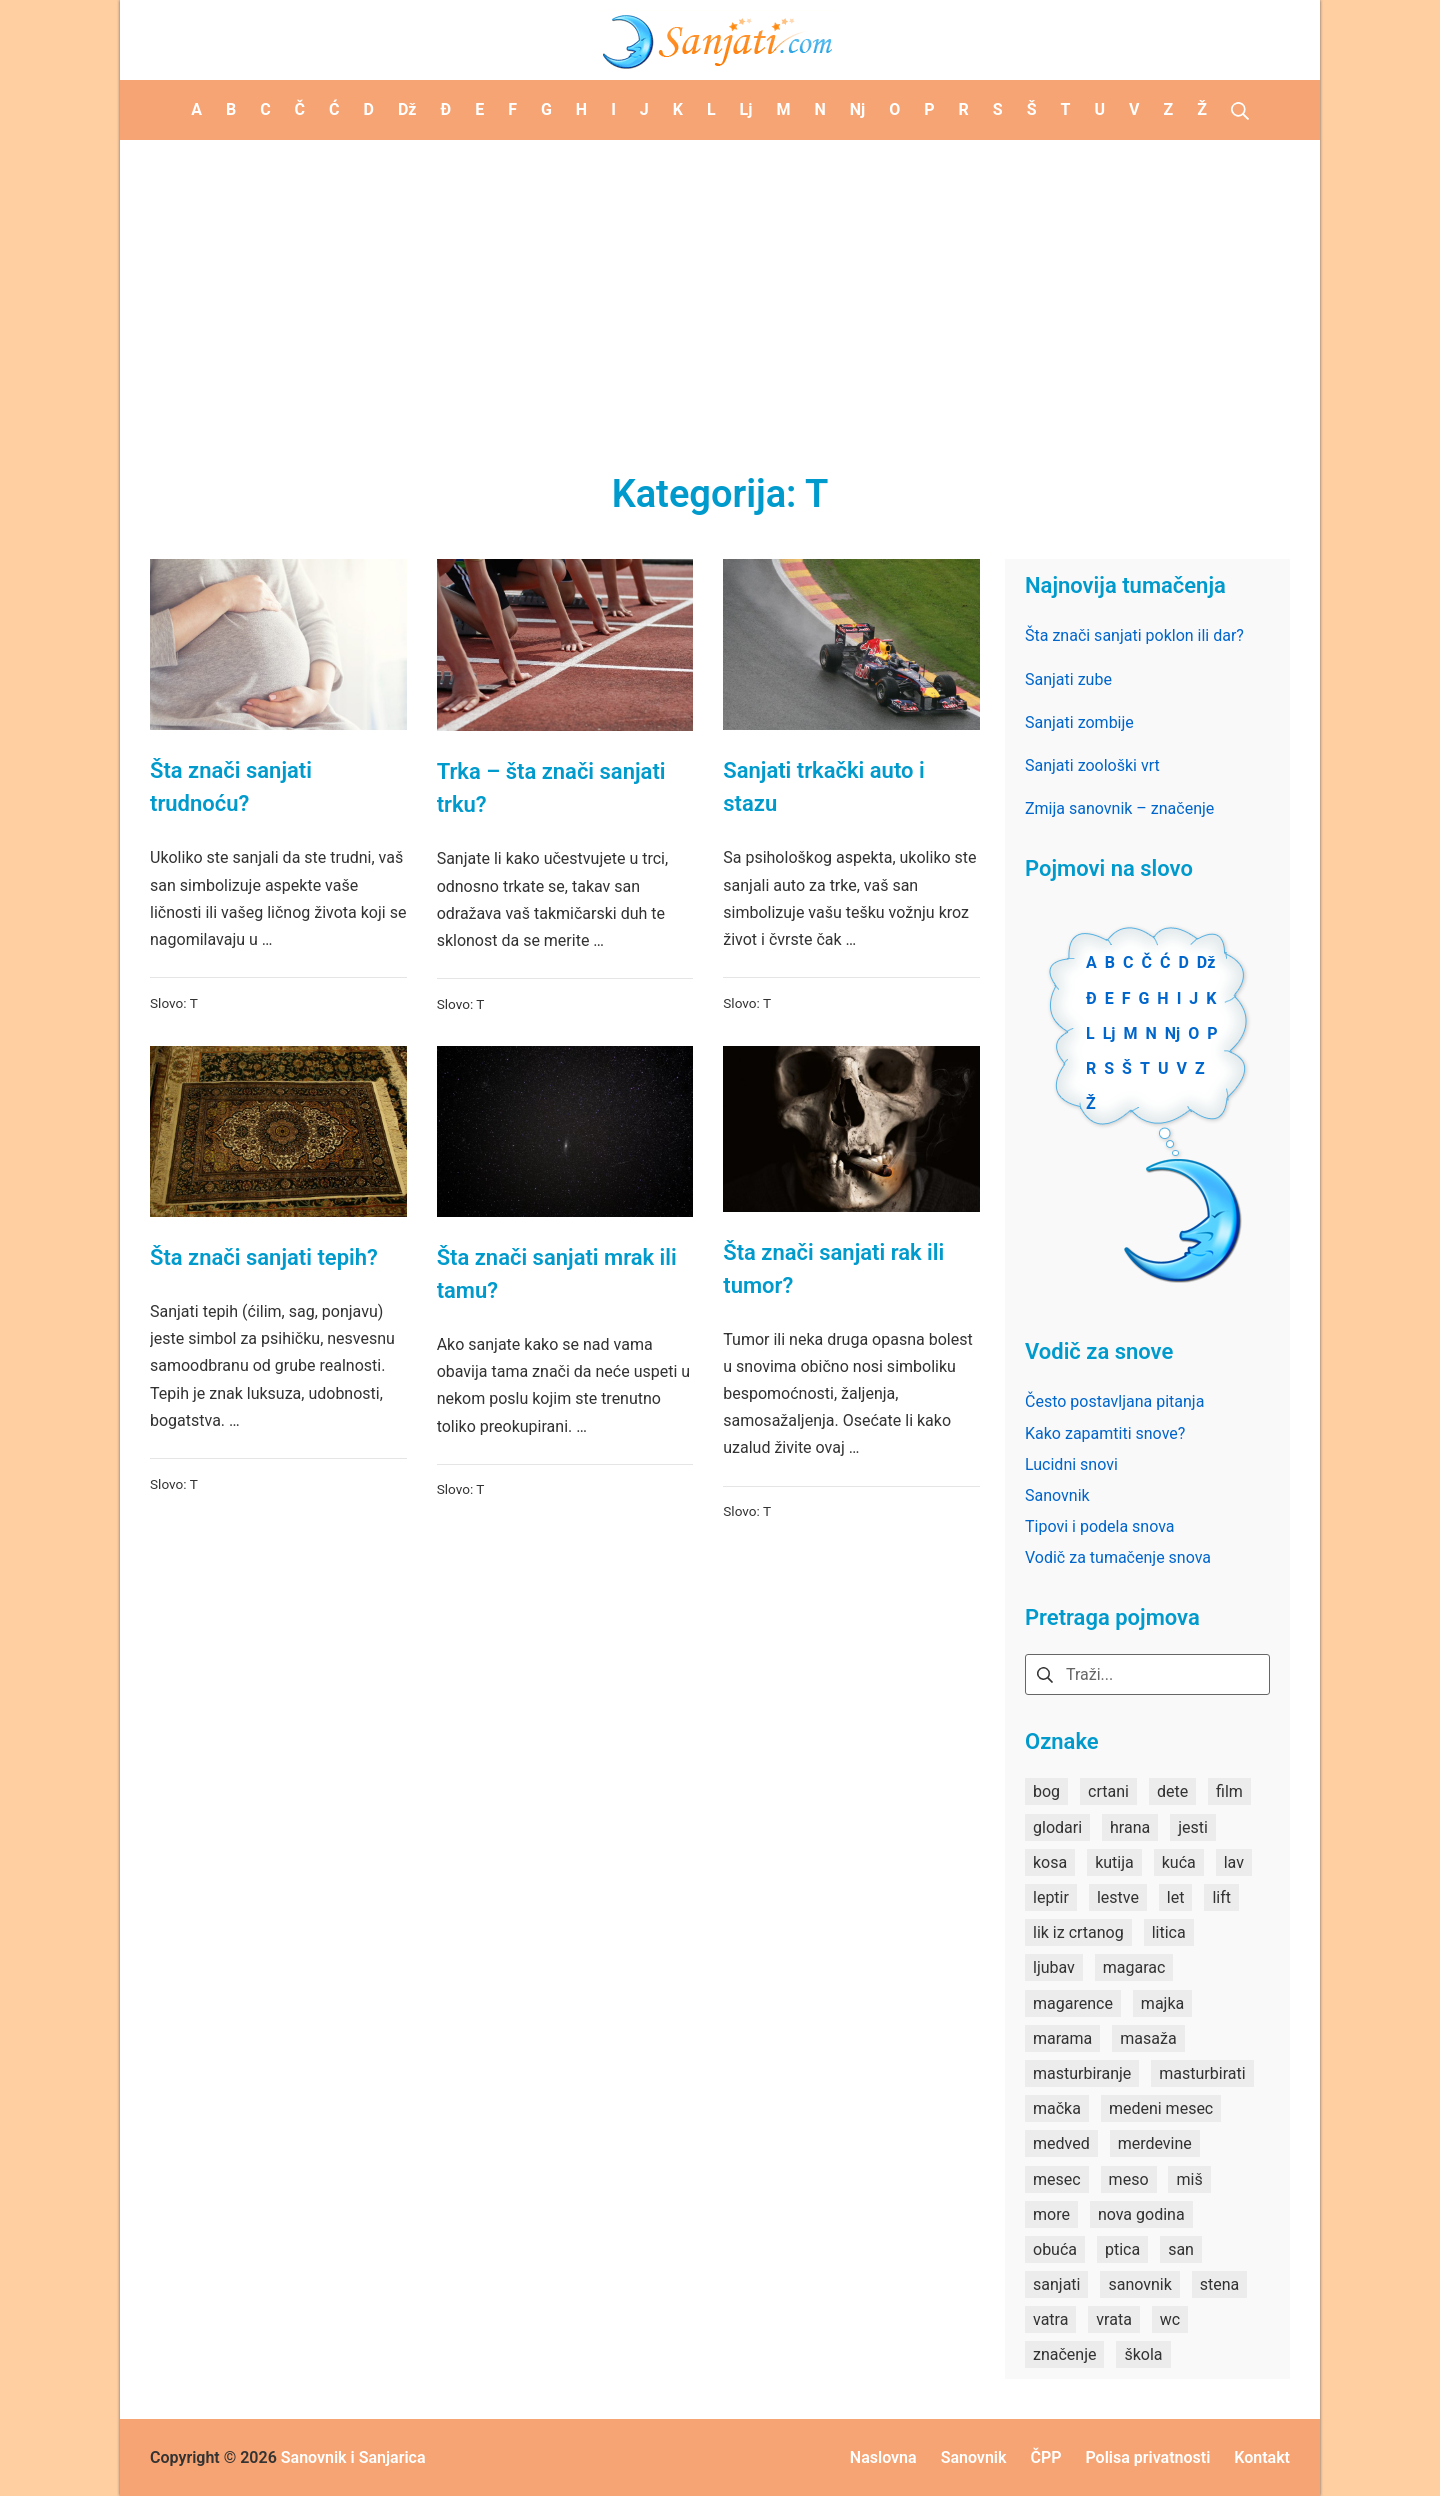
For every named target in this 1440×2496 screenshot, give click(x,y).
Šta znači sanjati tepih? (264, 1257)
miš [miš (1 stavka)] (1189, 2179)
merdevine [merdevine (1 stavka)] (1155, 2143)
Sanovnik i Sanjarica (353, 2457)
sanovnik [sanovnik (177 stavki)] (1139, 2284)
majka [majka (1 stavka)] (1162, 2003)
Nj (1172, 1033)
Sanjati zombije (1079, 722)
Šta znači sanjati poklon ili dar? (1134, 635)
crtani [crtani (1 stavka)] (1108, 1791)
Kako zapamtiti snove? (1105, 1433)
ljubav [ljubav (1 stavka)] (1054, 1967)
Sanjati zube (1068, 679)
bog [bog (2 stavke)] (1046, 1791)
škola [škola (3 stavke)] (1143, 2354)
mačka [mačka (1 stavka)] (1057, 2108)
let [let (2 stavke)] (1176, 1897)
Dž (1206, 962)
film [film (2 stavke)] (1229, 1791)
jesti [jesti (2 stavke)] (1193, 1827)
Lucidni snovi (1071, 1464)
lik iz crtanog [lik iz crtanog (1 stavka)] (1078, 1932)
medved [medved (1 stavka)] (1061, 2143)
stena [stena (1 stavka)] (1220, 2284)
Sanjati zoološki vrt (1092, 765)
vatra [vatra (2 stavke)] (1050, 2319)
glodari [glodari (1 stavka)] (1057, 1827)
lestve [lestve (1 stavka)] (1118, 1897)
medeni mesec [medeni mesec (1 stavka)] (1161, 2108)
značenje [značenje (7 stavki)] (1064, 2354)
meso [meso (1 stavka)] (1129, 2179)
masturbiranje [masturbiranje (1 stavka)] (1082, 2073)
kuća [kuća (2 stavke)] (1179, 1862)
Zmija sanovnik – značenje (1119, 808)
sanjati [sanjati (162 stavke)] (1056, 2284)
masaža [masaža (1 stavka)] (1148, 2038)
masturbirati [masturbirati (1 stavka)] (1202, 2073)
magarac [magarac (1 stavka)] (1134, 1967)
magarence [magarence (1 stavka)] (1073, 2003)
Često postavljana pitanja (1114, 1401)
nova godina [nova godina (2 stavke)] (1141, 2214)
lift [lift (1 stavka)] (1221, 1897)
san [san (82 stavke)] (1181, 2249)
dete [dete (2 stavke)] (1172, 1791)
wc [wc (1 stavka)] (1170, 2319)
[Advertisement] (720, 290)
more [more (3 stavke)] (1051, 2214)
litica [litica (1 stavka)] (1169, 1932)
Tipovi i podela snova (1100, 1526)
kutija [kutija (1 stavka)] (1114, 1862)
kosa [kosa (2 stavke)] (1050, 1862)
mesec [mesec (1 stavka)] (1057, 2179)
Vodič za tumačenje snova (1118, 1557)
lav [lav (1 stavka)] (1234, 1862)
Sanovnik (1057, 1495)
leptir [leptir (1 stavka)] (1051, 1897)
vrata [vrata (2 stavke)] (1114, 2319)
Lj (1109, 1033)
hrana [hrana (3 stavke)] (1130, 1827)
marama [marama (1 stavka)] (1062, 2038)
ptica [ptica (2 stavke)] (1122, 2249)
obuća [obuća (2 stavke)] (1055, 2249)
